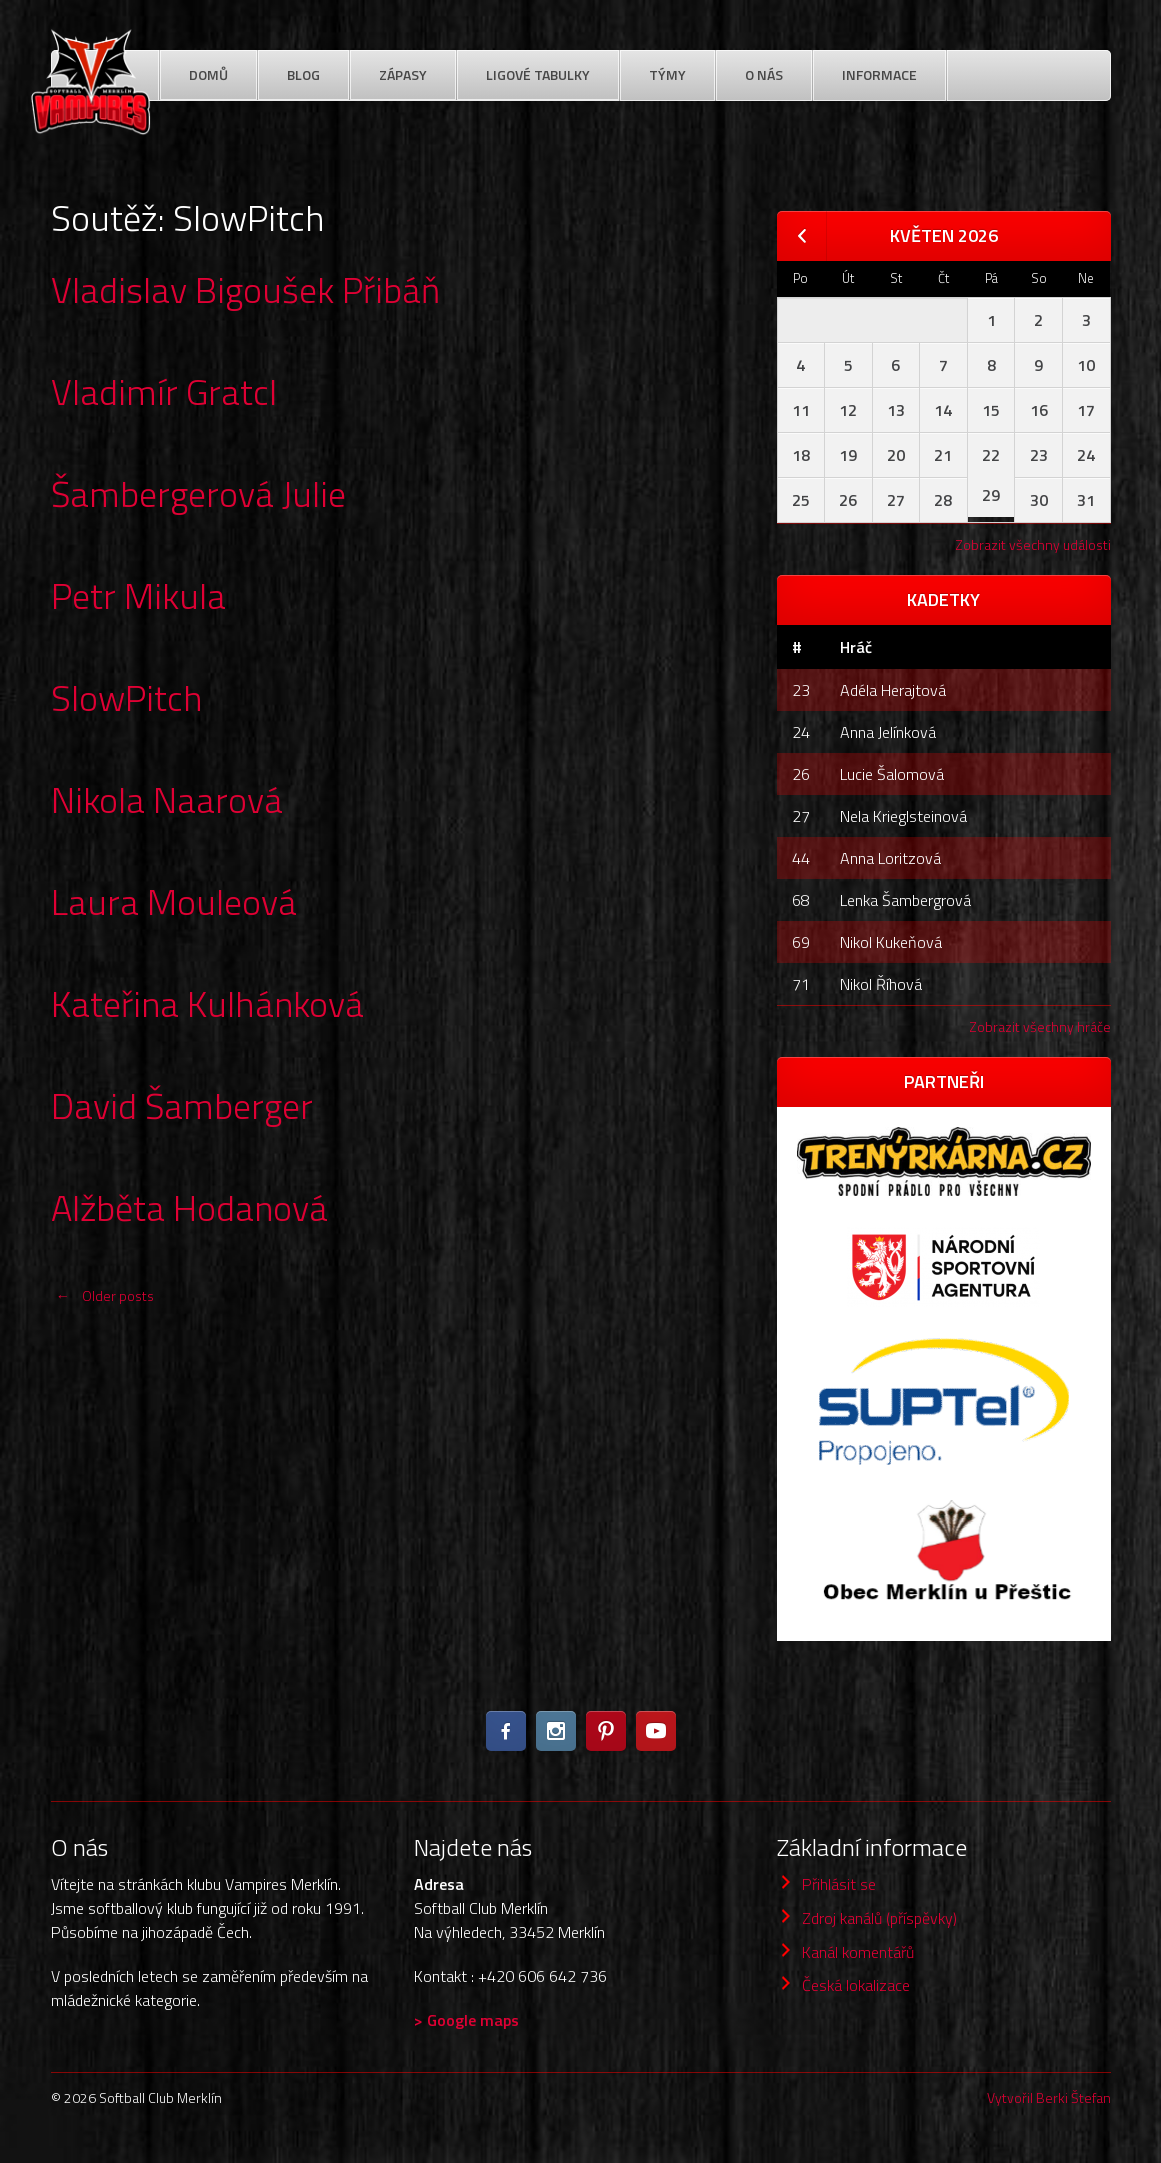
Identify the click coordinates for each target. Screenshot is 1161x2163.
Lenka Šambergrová (905, 900)
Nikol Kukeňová (891, 942)
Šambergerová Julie (198, 493)
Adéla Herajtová (893, 690)
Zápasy (403, 74)
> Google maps (466, 2020)
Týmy (667, 74)
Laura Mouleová (174, 901)
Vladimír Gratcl (164, 391)
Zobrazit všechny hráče (1040, 1026)
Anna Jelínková (888, 732)
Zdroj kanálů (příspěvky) (879, 1918)
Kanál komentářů (858, 1952)
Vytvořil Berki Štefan (1049, 2097)
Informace (879, 74)
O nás (764, 74)
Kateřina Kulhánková (207, 1003)
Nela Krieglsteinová (903, 816)
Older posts (102, 1295)
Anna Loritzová (890, 858)
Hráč (856, 647)
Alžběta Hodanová (189, 1207)
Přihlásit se (839, 1884)
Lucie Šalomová (892, 774)
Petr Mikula (138, 595)
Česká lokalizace (856, 1985)
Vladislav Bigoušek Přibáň (245, 289)
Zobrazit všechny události (1033, 544)
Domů (208, 74)
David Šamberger (182, 1105)
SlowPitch (127, 697)
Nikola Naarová (167, 799)
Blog (303, 74)
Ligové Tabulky (538, 74)
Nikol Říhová (881, 984)
